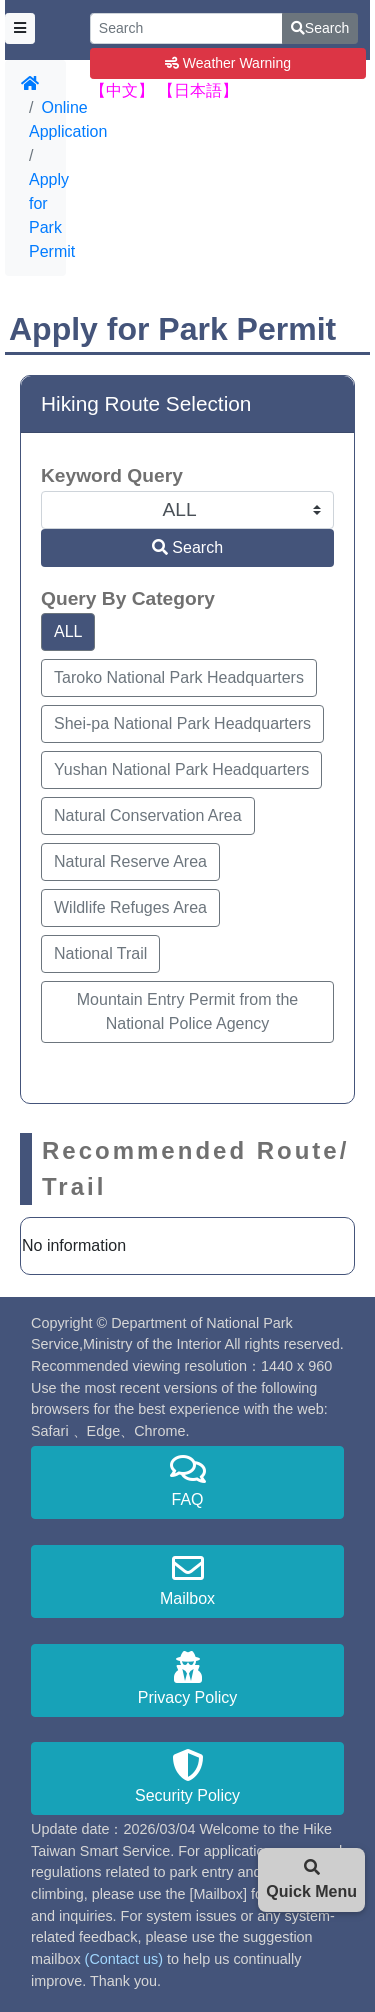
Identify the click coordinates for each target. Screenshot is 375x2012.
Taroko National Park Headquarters (179, 677)
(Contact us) (124, 1959)
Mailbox (187, 1579)
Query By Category (128, 598)
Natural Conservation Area (148, 815)
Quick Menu (311, 1879)
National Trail (100, 953)
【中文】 (122, 90)
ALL (68, 631)
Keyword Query (112, 475)
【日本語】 (198, 90)
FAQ (187, 1480)
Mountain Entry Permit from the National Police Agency (187, 1011)
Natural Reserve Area (130, 861)
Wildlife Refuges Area (130, 907)
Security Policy (187, 1776)
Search (320, 28)
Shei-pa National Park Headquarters (182, 723)
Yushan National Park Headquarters (181, 769)
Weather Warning (228, 63)
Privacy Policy (187, 1678)
